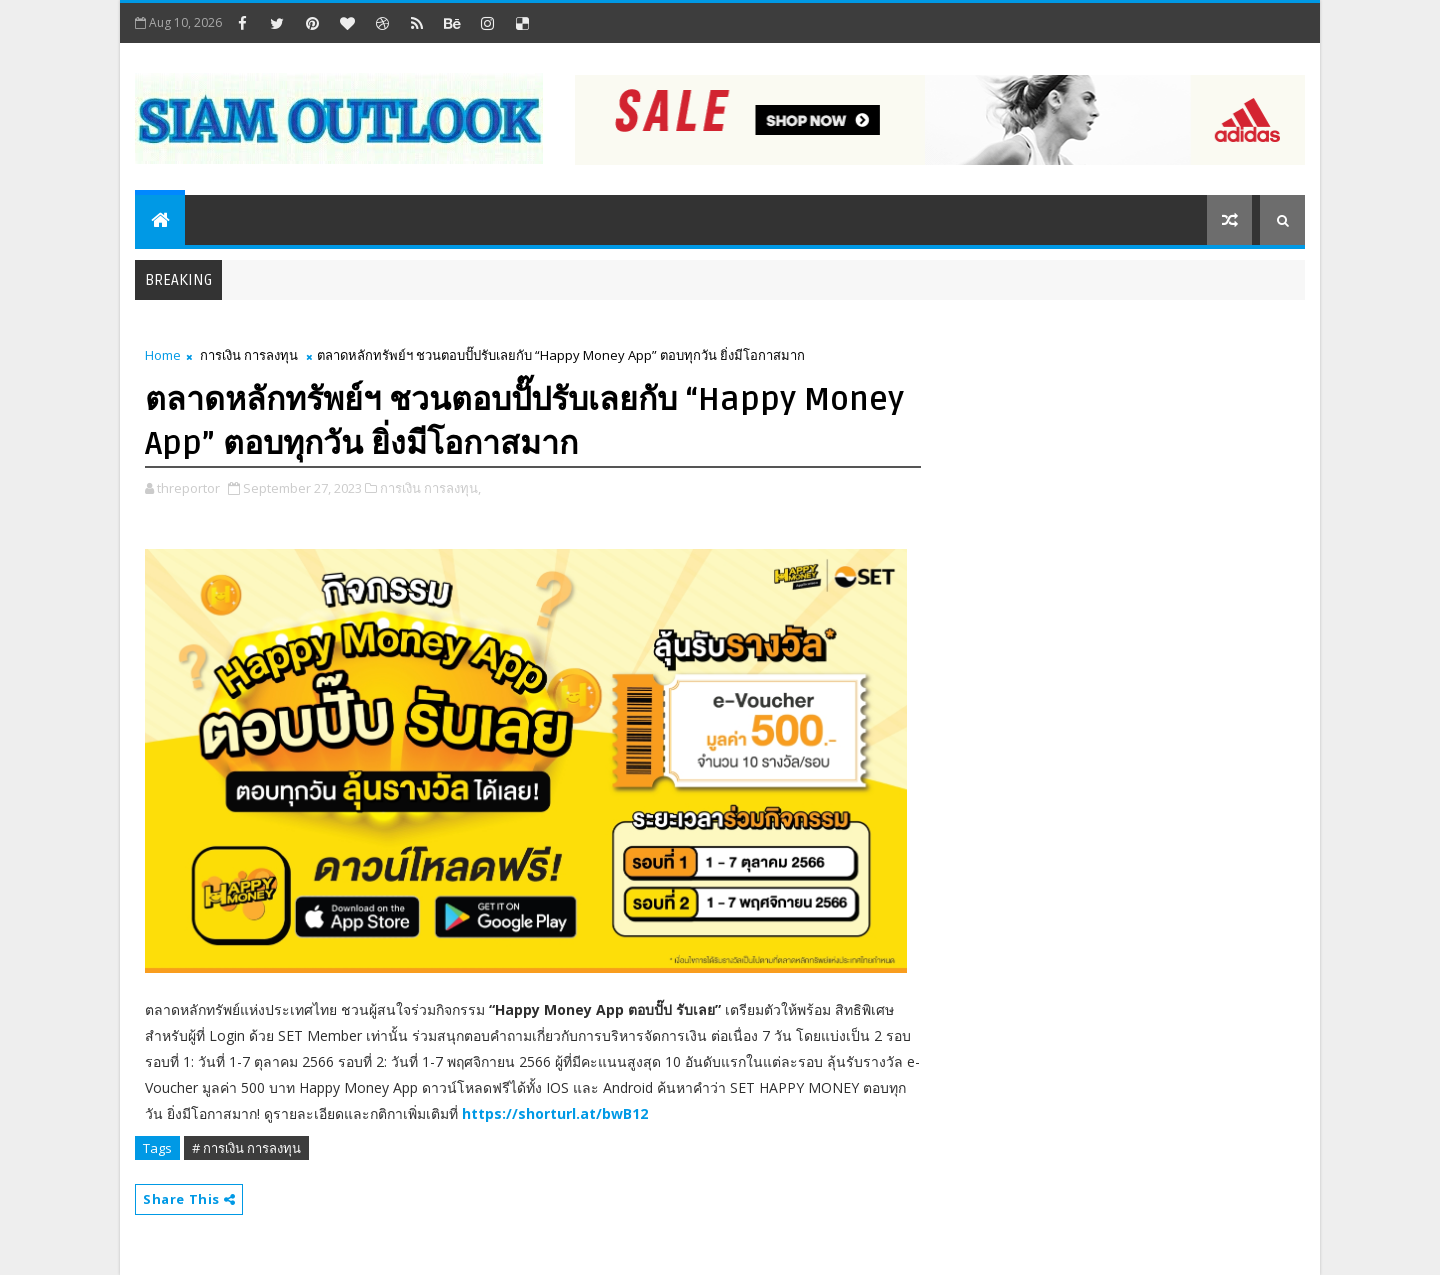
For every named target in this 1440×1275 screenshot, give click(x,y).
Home (163, 355)
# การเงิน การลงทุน (246, 1148)
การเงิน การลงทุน (249, 355)
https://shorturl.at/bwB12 (555, 1113)
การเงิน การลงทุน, (430, 488)
